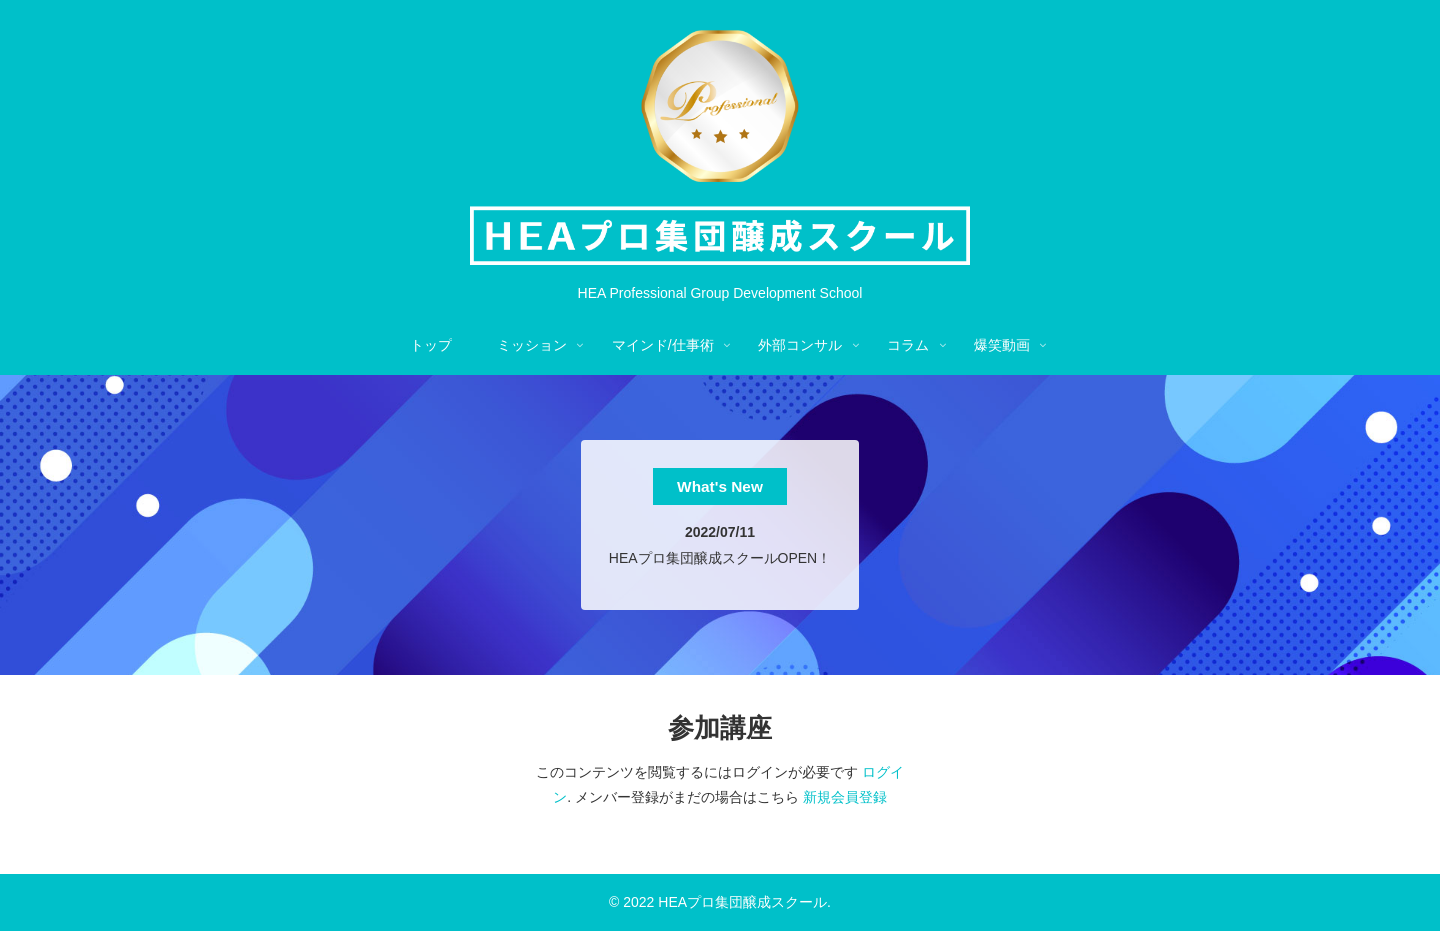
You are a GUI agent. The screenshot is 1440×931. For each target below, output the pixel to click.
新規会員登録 (845, 797)
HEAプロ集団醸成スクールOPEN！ (720, 558)
